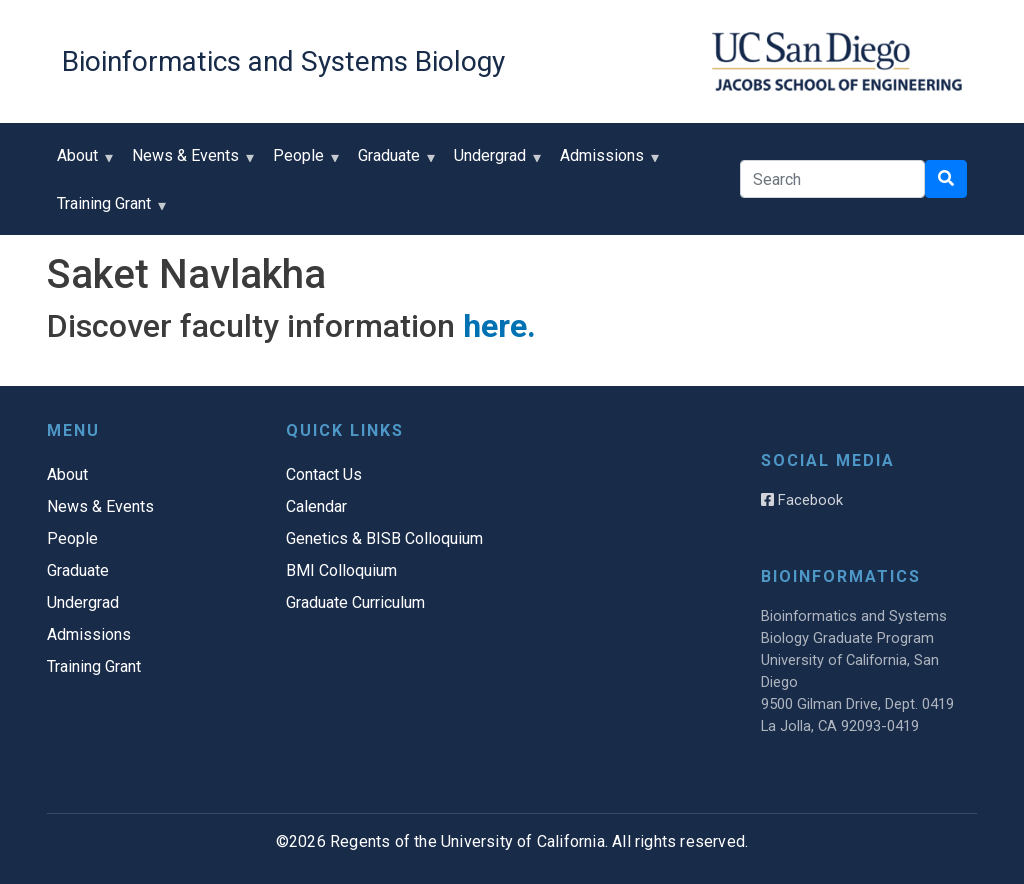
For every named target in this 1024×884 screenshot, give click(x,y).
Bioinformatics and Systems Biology (283, 61)
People (303, 162)
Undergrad (494, 162)
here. (499, 326)
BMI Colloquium (341, 570)
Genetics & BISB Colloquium (384, 538)
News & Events (190, 162)
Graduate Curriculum (355, 602)
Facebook (802, 500)
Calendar (316, 506)
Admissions (606, 162)
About (82, 162)
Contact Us (324, 474)
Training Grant (108, 210)
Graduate (393, 162)
